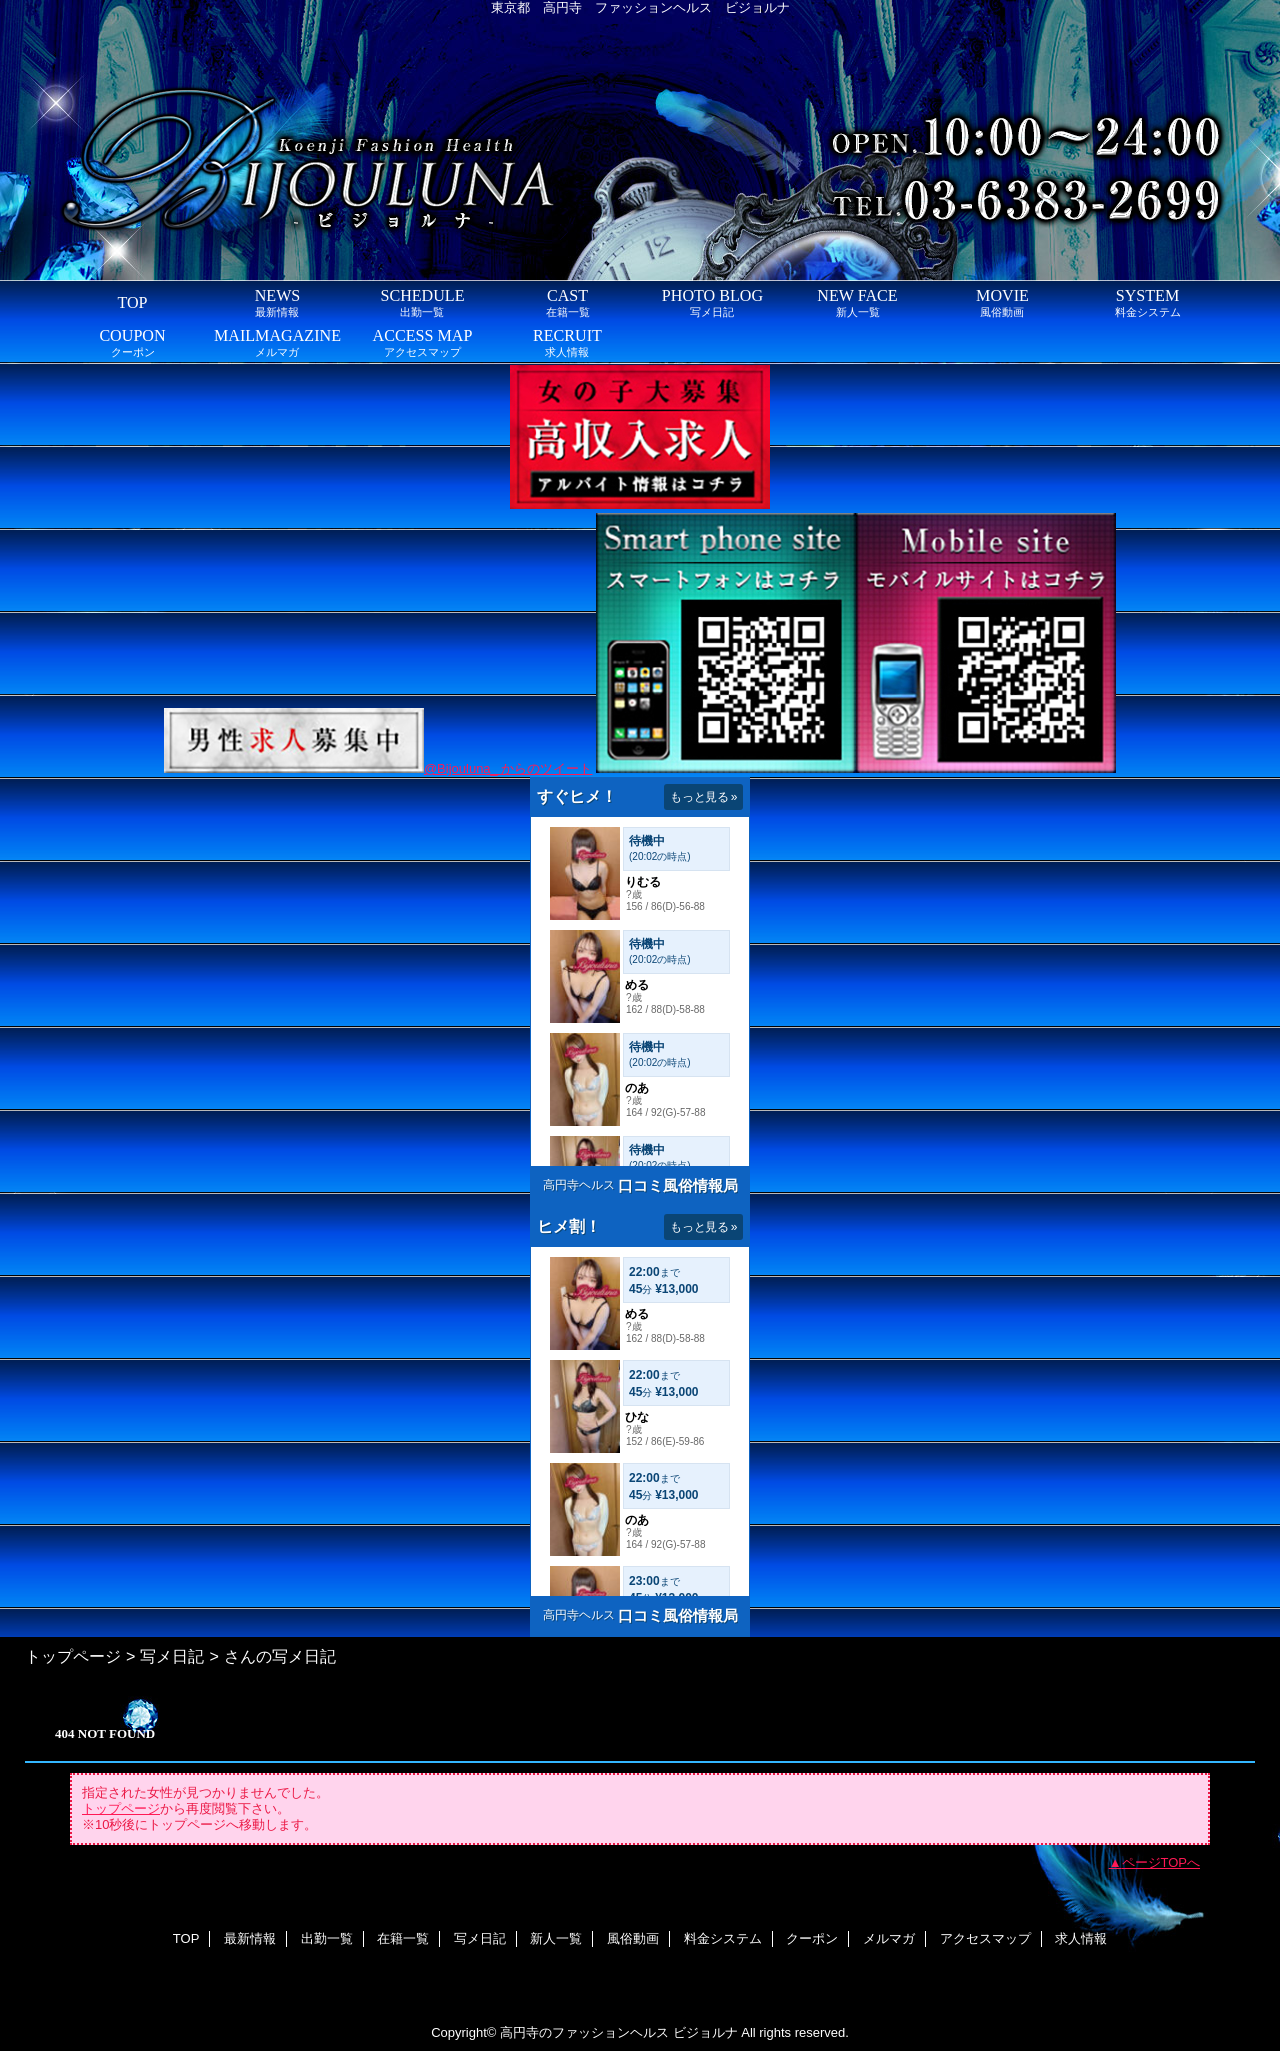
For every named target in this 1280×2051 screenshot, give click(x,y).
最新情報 (250, 1938)
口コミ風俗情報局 (678, 1185)
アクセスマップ (985, 1938)
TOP (132, 302)
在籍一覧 (403, 1938)
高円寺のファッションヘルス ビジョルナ (619, 2032)
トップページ (73, 1656)
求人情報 (1081, 1938)
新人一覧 (556, 1938)
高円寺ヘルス (579, 1185)
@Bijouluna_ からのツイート (508, 768)
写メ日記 (172, 1656)
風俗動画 (633, 1938)
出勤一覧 (327, 1938)
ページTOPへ (1161, 1862)
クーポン (812, 1938)
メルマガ (889, 1938)
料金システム (723, 1938)
